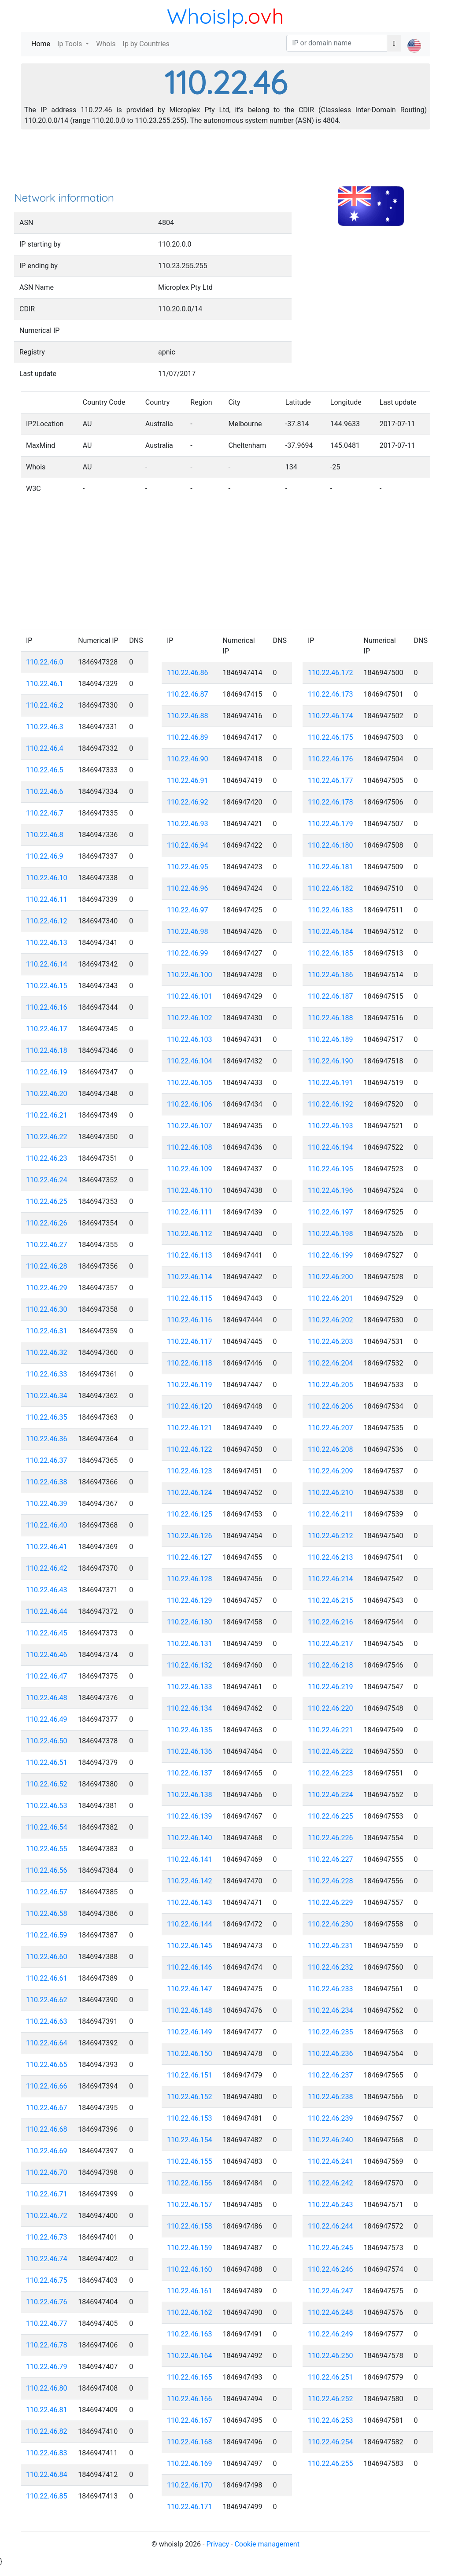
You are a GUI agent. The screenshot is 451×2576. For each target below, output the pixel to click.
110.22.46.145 (189, 1945)
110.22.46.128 (189, 1579)
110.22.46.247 (330, 2291)
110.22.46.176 (330, 759)
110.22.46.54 (46, 1827)
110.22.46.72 (46, 2215)
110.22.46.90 (187, 759)
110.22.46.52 (46, 1784)
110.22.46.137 (189, 1773)
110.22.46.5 (44, 770)
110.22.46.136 (189, 1751)
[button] (414, 38)
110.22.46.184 (330, 931)
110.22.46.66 (46, 2086)
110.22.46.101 (189, 996)
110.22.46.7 (44, 813)
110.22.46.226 (330, 1838)
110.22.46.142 (189, 1881)
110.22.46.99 (187, 953)
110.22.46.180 (330, 845)
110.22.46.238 (330, 2097)
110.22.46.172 (330, 672)
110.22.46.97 (187, 910)
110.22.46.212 (330, 1536)
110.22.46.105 (189, 1082)
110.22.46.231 (330, 1945)
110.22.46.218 (330, 1665)
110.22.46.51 (46, 1762)
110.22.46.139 (189, 1816)
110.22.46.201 (330, 1298)
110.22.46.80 (46, 2388)
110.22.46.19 (46, 1072)
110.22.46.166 (189, 2399)
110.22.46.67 (46, 2108)
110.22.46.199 (330, 1255)
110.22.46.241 (330, 2161)
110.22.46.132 (189, 1665)
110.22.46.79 (46, 2366)
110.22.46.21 (46, 1115)
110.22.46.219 (330, 1687)
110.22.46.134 (189, 1708)
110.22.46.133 (189, 1687)
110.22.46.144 (189, 1924)
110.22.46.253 (330, 2420)
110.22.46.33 (46, 1374)
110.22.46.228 (330, 1881)
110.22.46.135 (189, 1730)
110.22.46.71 (46, 2194)
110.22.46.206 (330, 1406)
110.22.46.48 (46, 1698)
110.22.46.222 (330, 1751)
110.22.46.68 (46, 2129)
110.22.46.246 (330, 2269)
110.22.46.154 (189, 2140)
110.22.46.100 (189, 975)
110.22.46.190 (330, 1061)
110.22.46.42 (46, 1568)
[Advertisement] (225, 163)
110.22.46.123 (189, 1471)
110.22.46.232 (330, 1967)
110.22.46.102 (189, 1018)
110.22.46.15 (46, 986)
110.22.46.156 (189, 2183)
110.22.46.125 (189, 1514)
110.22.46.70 (46, 2172)
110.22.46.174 (330, 716)
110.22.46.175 (330, 737)
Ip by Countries (146, 44)
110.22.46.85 (46, 2496)
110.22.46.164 (189, 2355)
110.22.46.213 (330, 1557)
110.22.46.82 (46, 2431)
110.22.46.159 (189, 2248)
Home (42, 43)
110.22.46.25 (46, 1201)
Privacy (217, 2544)
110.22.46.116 (189, 1320)
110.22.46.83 (46, 2453)
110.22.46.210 (330, 1492)
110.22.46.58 (46, 1913)
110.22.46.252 (330, 2399)
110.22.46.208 (330, 1449)
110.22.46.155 (189, 2161)
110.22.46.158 (189, 2226)
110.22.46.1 (44, 683)
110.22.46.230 (330, 1924)
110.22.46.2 (44, 705)
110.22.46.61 (46, 1978)
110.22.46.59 (46, 1935)
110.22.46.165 (189, 2377)
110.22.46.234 (330, 2010)
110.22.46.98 (187, 931)
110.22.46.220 (330, 1708)
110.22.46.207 (330, 1428)
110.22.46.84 (46, 2474)
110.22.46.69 (46, 2151)
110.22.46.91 (187, 780)
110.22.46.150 (189, 2053)
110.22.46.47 (46, 1676)
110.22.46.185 (330, 953)
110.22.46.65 (46, 2064)
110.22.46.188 (330, 1018)
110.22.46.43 (46, 1590)
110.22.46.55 (46, 1849)
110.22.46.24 (46, 1180)
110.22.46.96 (187, 888)
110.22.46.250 (330, 2355)
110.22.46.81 (46, 2410)
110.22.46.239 (330, 2118)
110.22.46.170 (189, 2485)
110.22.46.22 (46, 1137)
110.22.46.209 (330, 1471)
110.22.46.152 (189, 2097)
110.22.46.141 (189, 1859)
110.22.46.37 (46, 1460)
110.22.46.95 (187, 867)
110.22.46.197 (330, 1212)
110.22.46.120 (189, 1406)
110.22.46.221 (330, 1730)
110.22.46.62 (46, 2000)
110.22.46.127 (189, 1557)
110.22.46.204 (330, 1363)
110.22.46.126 (189, 1536)
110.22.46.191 (330, 1082)
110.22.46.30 (46, 1309)
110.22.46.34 (46, 1395)
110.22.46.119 (189, 1384)
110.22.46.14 (46, 964)
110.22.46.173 (330, 694)
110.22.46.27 (46, 1244)
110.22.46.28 (46, 1266)
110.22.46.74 (46, 2259)
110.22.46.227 (330, 1859)
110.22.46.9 (44, 856)
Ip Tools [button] (70, 44)
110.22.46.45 (46, 1633)
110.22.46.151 (189, 2075)
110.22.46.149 (189, 2032)
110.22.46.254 (330, 2442)
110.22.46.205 (330, 1384)
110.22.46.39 (46, 1503)
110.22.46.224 (330, 1794)
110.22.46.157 (189, 2204)
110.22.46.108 (189, 1147)
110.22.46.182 (330, 888)
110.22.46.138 (189, 1794)
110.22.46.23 (46, 1158)
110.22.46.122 (189, 1449)
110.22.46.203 (330, 1341)
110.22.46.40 (46, 1525)
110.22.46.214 (330, 1579)
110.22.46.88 (187, 716)
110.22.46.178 (330, 802)
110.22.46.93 (187, 823)
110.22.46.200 (330, 1277)
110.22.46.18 (46, 1050)
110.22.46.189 (330, 1039)
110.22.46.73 (46, 2237)
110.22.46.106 (189, 1104)
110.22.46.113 (189, 1255)
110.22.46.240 (330, 2140)
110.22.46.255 (330, 2463)
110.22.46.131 (189, 1643)
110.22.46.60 (46, 1956)
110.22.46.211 (330, 1514)
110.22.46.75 (46, 2280)
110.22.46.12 (46, 921)
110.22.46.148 (189, 2010)
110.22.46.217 (330, 1643)
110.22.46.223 (330, 1773)
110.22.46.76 (46, 2302)
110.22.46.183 (330, 910)
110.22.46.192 (330, 1104)
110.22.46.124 (189, 1492)
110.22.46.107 (189, 1126)
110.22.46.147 (189, 1989)
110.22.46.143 (189, 1902)
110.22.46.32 (46, 1352)
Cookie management (266, 2544)
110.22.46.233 (330, 1989)
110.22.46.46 (46, 1654)
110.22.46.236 (330, 2053)
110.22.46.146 (189, 1967)
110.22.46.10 (46, 878)
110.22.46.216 (330, 1622)
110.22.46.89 (187, 737)
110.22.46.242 (330, 2183)
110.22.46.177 (330, 780)
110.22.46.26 (46, 1223)
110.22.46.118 (189, 1363)
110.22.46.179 (330, 823)
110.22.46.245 (330, 2248)
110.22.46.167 (189, 2420)
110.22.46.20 (46, 1093)
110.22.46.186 (330, 975)
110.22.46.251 (330, 2377)
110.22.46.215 (330, 1600)
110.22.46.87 (187, 694)
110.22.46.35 (46, 1417)
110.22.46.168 (189, 2442)
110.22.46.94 (187, 845)
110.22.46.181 (330, 867)
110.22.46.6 (44, 791)
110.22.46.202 (330, 1320)
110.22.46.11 (46, 899)
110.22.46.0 (44, 662)
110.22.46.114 (189, 1277)
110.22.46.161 (189, 2291)
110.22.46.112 (189, 1233)
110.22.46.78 (46, 2345)
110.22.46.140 (189, 1838)
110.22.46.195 (330, 1169)
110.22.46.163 (189, 2334)
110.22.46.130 (189, 1622)
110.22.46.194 (330, 1147)
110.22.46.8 (44, 834)
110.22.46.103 (189, 1039)
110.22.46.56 (46, 1870)
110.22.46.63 (46, 2021)
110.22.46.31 (46, 1331)
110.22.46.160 (189, 2269)
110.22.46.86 (187, 672)
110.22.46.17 (46, 1029)
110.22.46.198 (330, 1233)
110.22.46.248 (330, 2312)
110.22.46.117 (189, 1341)
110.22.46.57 (46, 1892)
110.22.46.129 (189, 1600)
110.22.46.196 (330, 1190)
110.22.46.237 (330, 2075)
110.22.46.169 (189, 2463)
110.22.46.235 (330, 2032)
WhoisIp (205, 16)
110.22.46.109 (189, 1169)
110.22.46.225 (330, 1816)
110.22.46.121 (189, 1428)
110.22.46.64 (46, 2043)
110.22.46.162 (189, 2312)
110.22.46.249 (330, 2334)
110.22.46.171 (189, 2506)
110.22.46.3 (44, 727)
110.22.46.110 (189, 1190)
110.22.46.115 (189, 1298)
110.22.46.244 (330, 2226)
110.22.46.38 (46, 1482)
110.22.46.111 (189, 1212)
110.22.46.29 (46, 1288)
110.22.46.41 (46, 1547)
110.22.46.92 (187, 802)
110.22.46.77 (46, 2323)
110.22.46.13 (46, 942)
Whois (105, 44)
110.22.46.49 (46, 1719)
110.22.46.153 (189, 2118)
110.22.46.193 (330, 1126)
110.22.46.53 (46, 1805)
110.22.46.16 (46, 1007)
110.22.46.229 (330, 1902)
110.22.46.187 (330, 996)
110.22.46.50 (46, 1741)
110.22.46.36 (46, 1439)
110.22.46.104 (189, 1061)
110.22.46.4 (44, 748)
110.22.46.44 (46, 1611)
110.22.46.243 (330, 2204)
